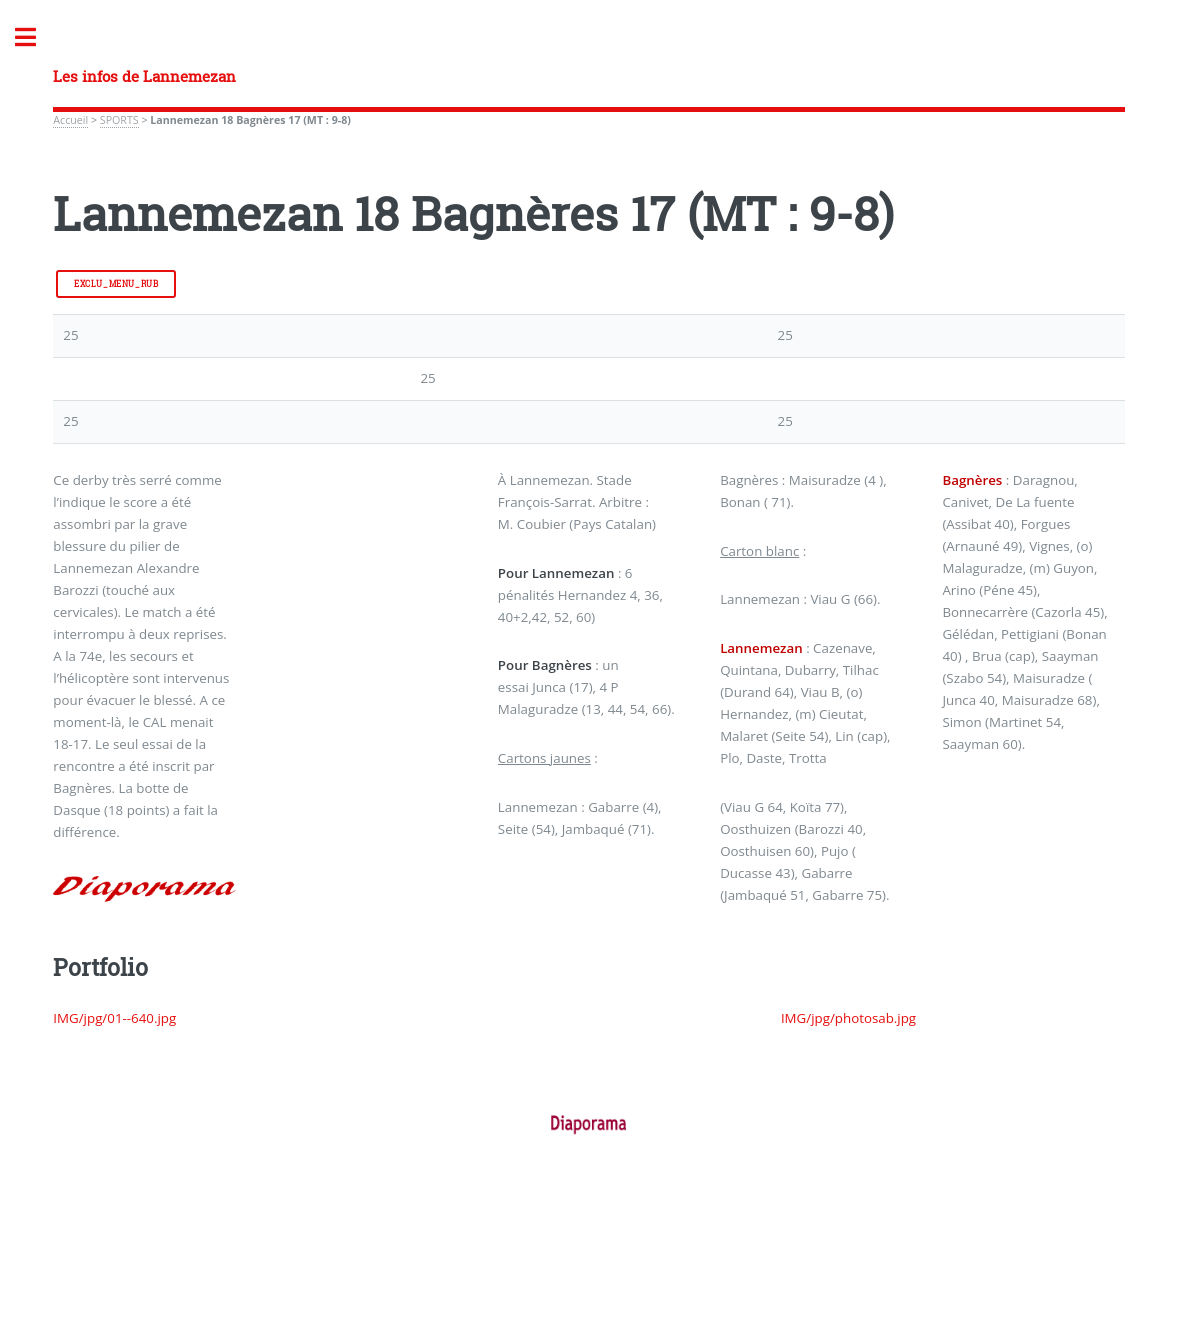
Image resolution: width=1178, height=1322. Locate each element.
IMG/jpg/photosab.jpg (848, 1018)
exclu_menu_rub (116, 284)
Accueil (70, 120)
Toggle (36, 37)
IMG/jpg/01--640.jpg (114, 1018)
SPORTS (119, 120)
